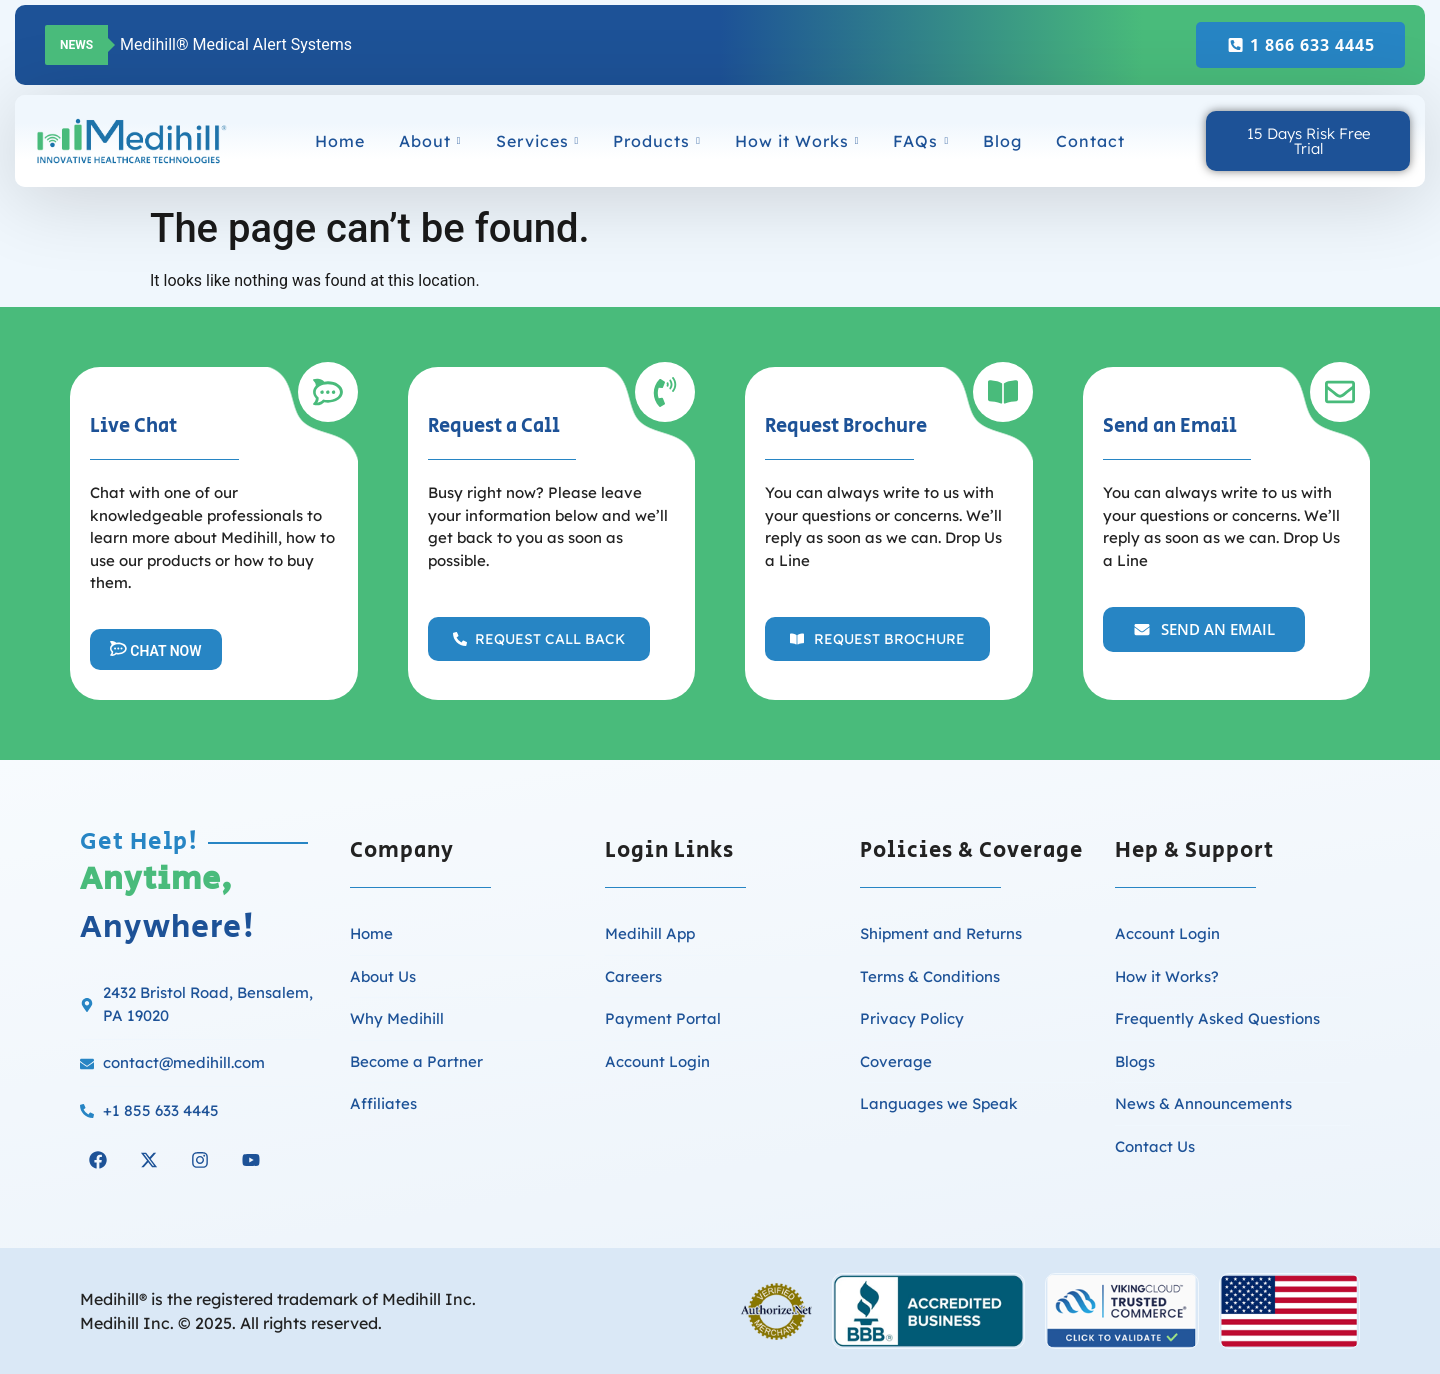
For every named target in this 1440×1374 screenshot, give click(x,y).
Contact (1090, 141)
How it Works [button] (797, 141)
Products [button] (657, 141)
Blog (1002, 141)
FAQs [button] (921, 141)
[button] (539, 639)
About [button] (430, 141)
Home (340, 141)
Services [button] (538, 141)
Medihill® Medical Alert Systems (236, 44)
